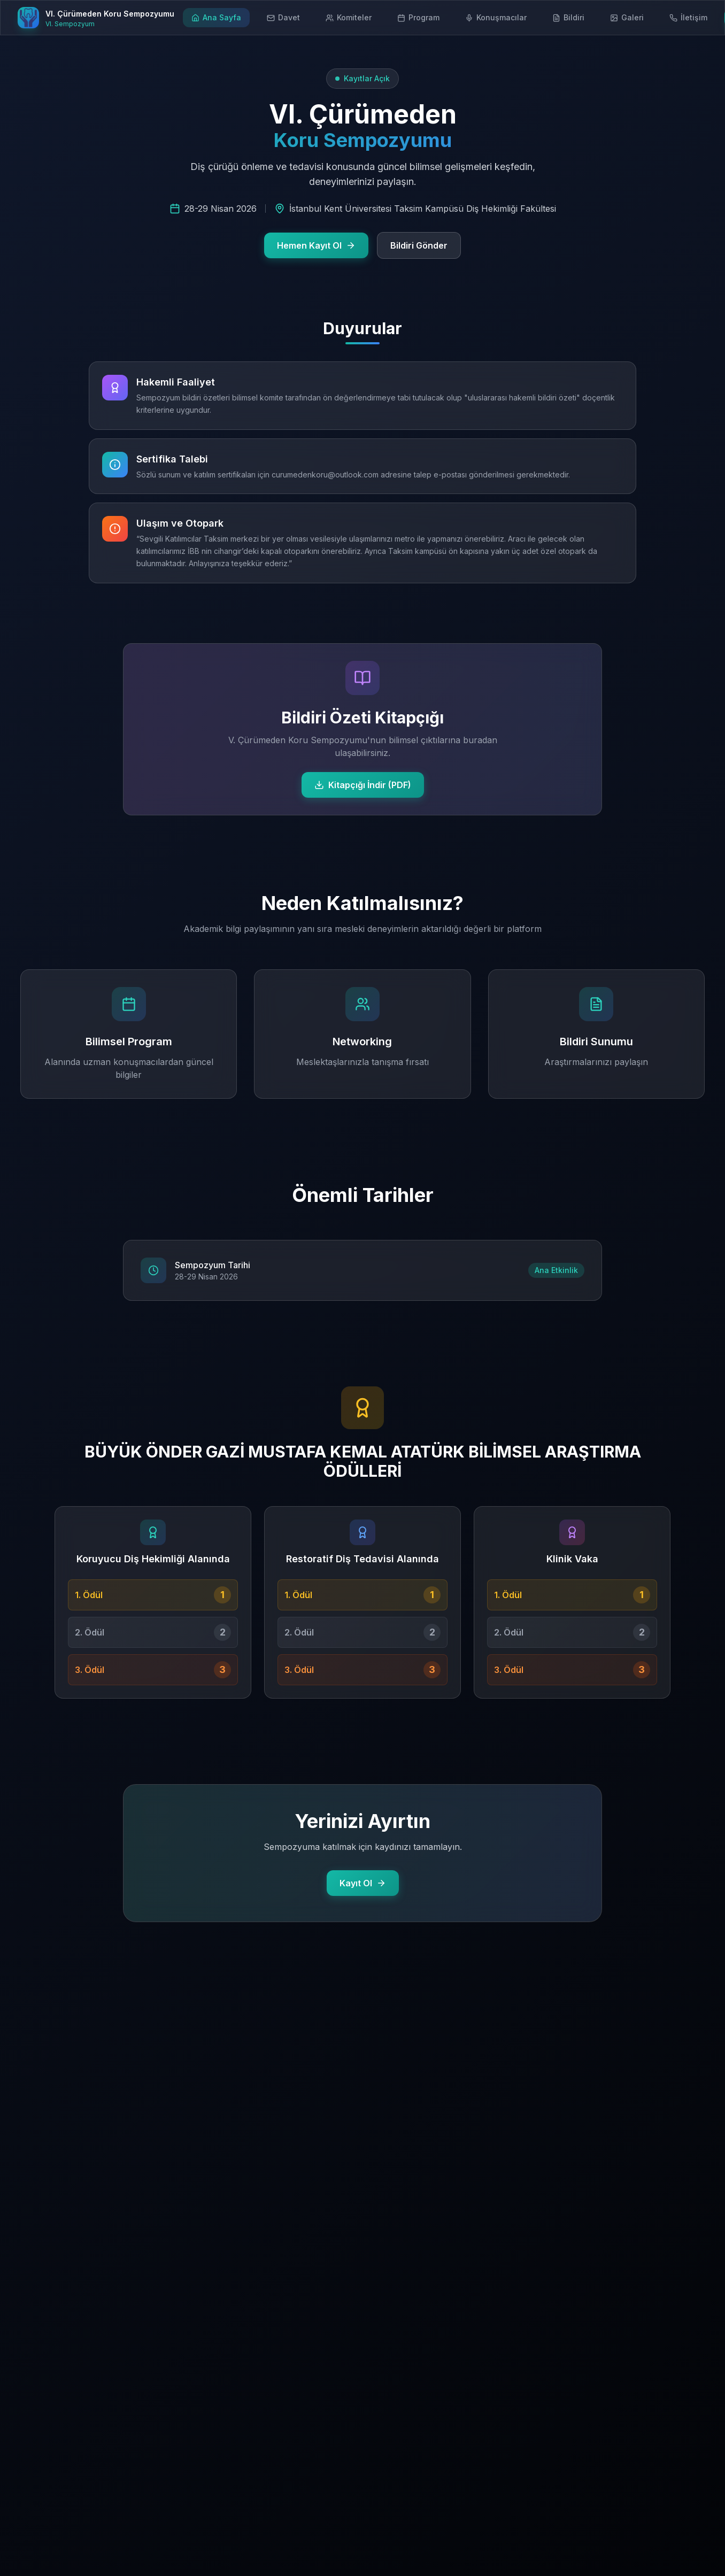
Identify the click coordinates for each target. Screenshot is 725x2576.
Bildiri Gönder (419, 245)
